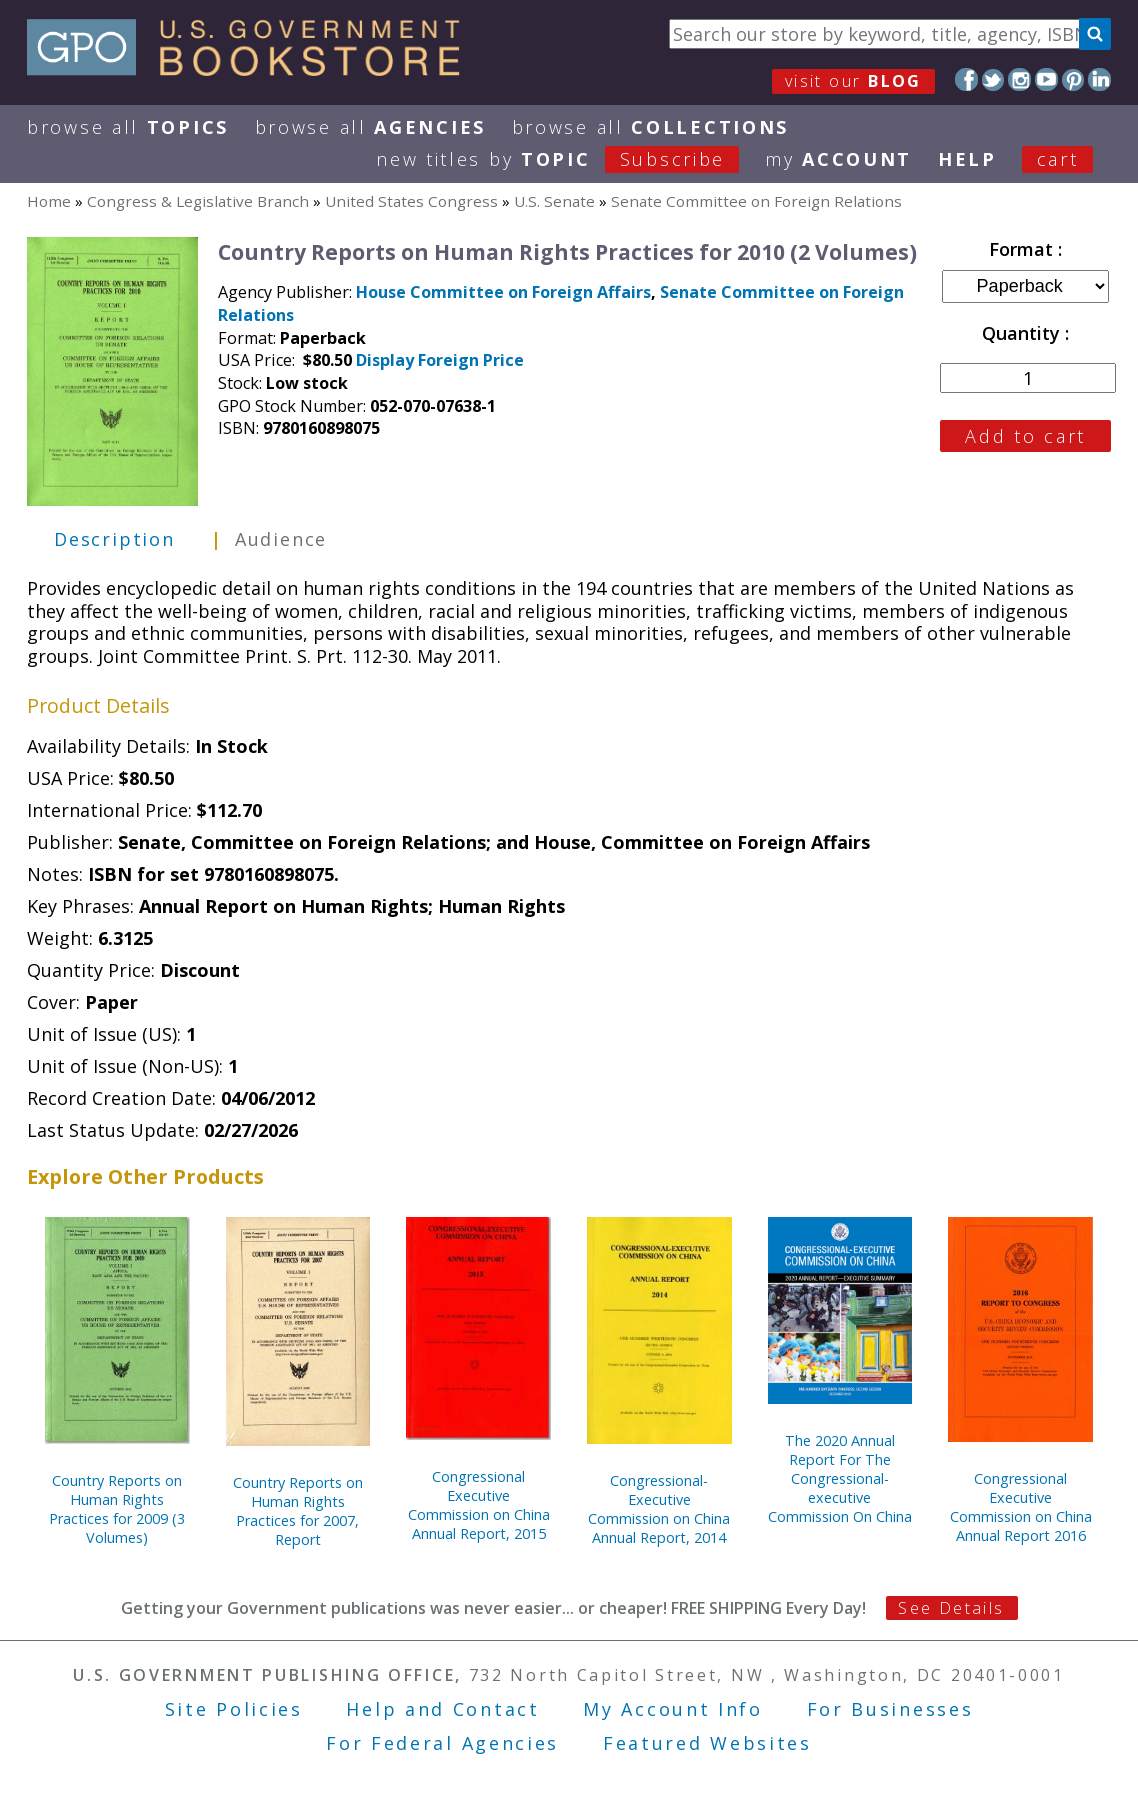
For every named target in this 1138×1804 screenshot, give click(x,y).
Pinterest (1073, 79)
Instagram (1019, 79)
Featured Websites (707, 1743)
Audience (281, 539)
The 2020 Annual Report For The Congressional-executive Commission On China (840, 1478)
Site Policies (234, 1709)
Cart (1058, 159)
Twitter (993, 79)
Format (1023, 249)
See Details (951, 1608)
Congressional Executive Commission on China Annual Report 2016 (1021, 1507)
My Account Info (673, 1709)
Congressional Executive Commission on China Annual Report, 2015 (479, 1505)
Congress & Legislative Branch (198, 201)
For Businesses (890, 1709)
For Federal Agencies (442, 1743)
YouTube (1046, 79)
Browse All (128, 127)
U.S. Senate (554, 201)
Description (114, 539)
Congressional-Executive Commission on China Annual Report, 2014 (659, 1509)
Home (49, 201)
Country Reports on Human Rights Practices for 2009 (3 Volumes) (117, 1509)
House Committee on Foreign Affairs (503, 292)
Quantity (1023, 333)
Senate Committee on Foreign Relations (756, 201)
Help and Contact (442, 1709)
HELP (967, 159)
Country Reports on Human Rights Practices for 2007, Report (298, 1511)
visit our (853, 81)
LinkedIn (1099, 79)
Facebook (966, 79)
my (838, 159)
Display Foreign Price (440, 360)
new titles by (570, 159)
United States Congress (411, 201)
